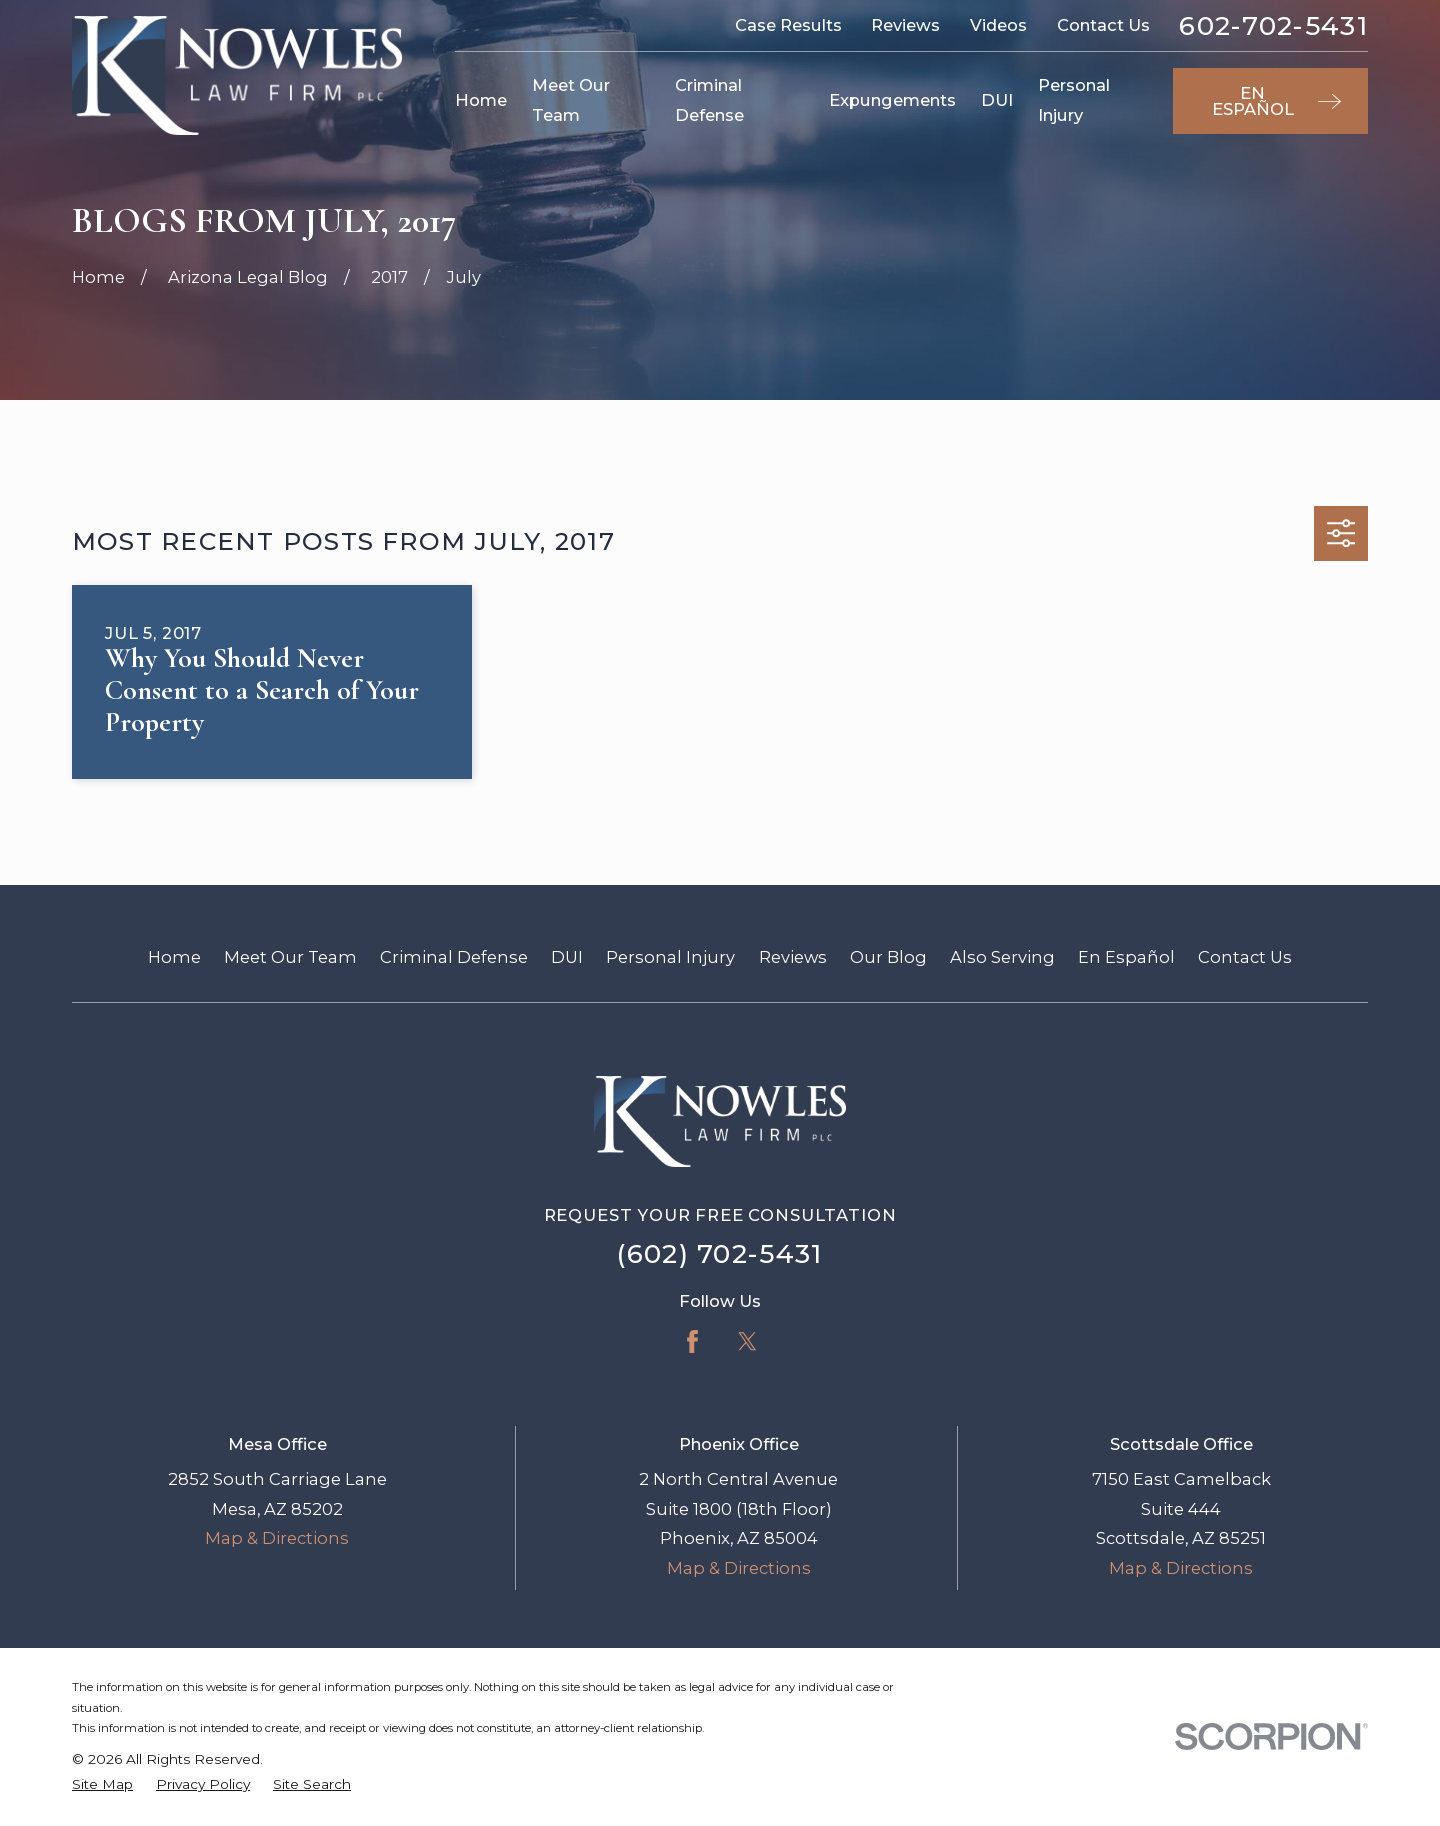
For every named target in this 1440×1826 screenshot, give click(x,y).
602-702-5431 (1273, 26)
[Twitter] (747, 1341)
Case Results (788, 25)
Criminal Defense (454, 957)
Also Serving (1002, 957)
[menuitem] (102, 1784)
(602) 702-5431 (719, 1254)
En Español (1126, 957)
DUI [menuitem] (997, 100)
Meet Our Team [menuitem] (571, 100)
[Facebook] (692, 1341)
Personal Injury (670, 957)
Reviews (905, 25)
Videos (998, 25)
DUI (567, 957)
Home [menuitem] (481, 100)
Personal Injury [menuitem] (1074, 100)
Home (174, 957)
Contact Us (1103, 25)
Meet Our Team (290, 957)
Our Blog (888, 957)
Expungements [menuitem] (892, 100)
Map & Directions (277, 1538)
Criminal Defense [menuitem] (709, 100)
